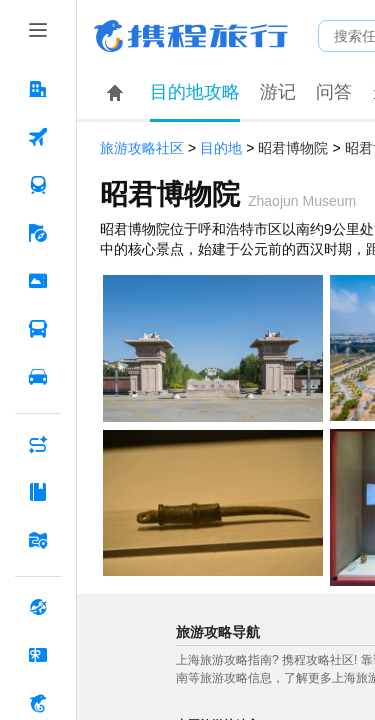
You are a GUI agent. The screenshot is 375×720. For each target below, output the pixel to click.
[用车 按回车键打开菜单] (38, 377)
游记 (278, 92)
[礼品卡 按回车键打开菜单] (38, 655)
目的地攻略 (195, 92)
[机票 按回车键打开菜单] (38, 137)
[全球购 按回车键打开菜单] (38, 607)
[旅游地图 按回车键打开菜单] (38, 540)
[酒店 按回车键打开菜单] (38, 89)
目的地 (221, 148)
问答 (334, 92)
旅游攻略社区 (142, 148)
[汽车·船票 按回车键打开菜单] (38, 329)
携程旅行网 (191, 36)
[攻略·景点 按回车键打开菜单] (38, 492)
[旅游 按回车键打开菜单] (38, 233)
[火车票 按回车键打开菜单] (38, 185)
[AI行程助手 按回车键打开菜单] (38, 444)
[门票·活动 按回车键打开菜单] (38, 281)
